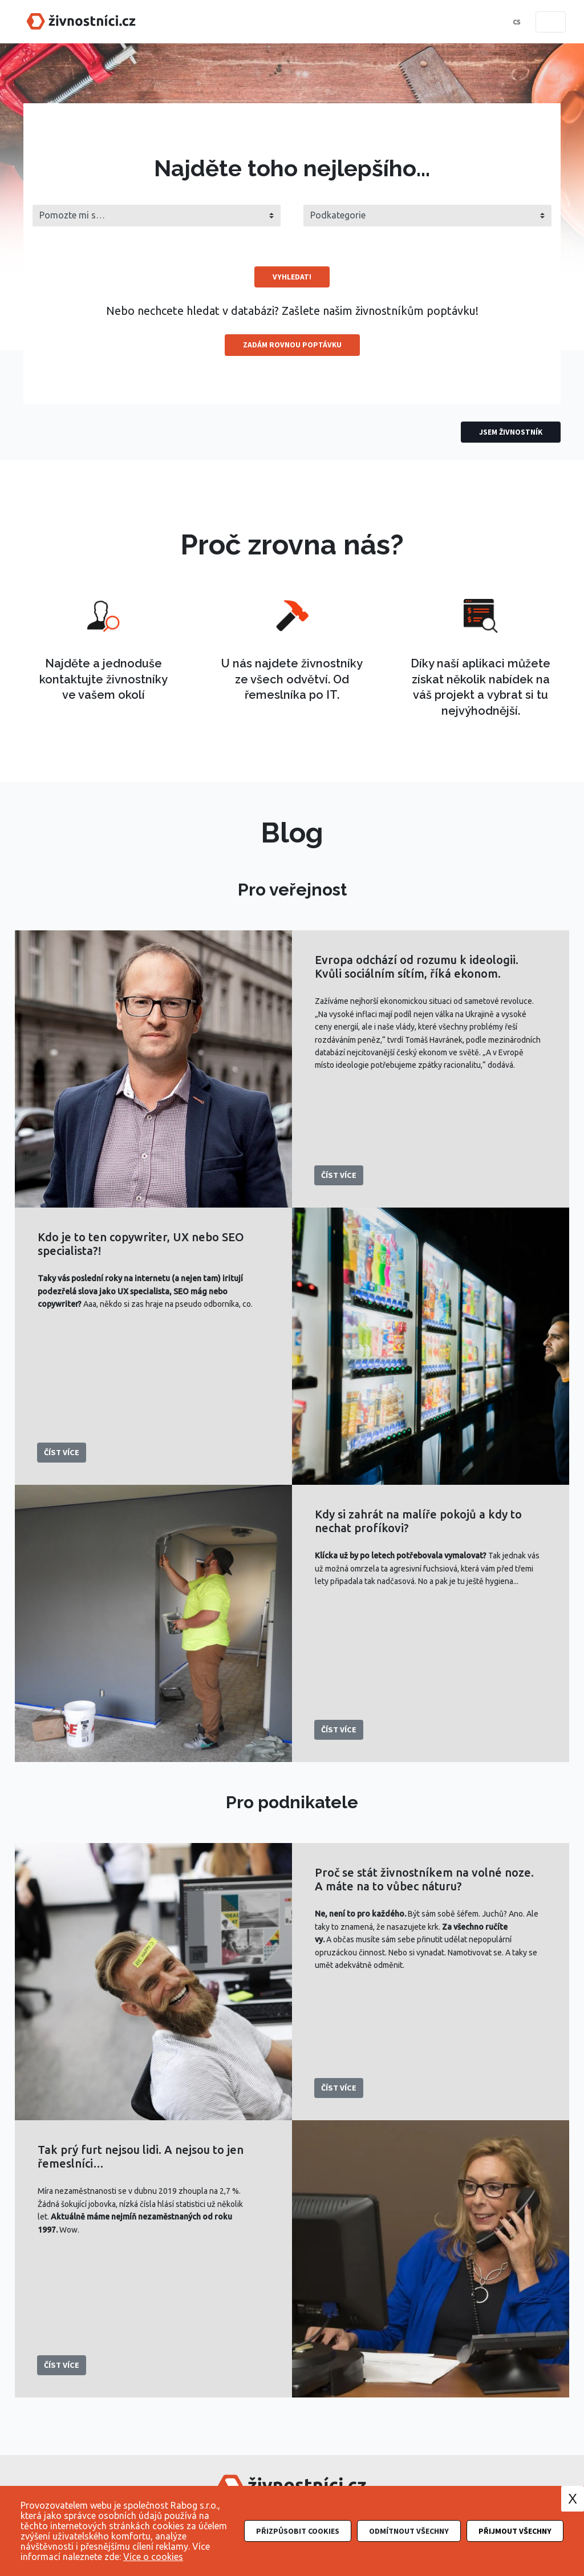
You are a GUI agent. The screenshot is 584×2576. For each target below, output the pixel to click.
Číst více (339, 1174)
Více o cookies (153, 2556)
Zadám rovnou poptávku (292, 345)
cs (516, 21)
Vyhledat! (292, 277)
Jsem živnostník (510, 432)
